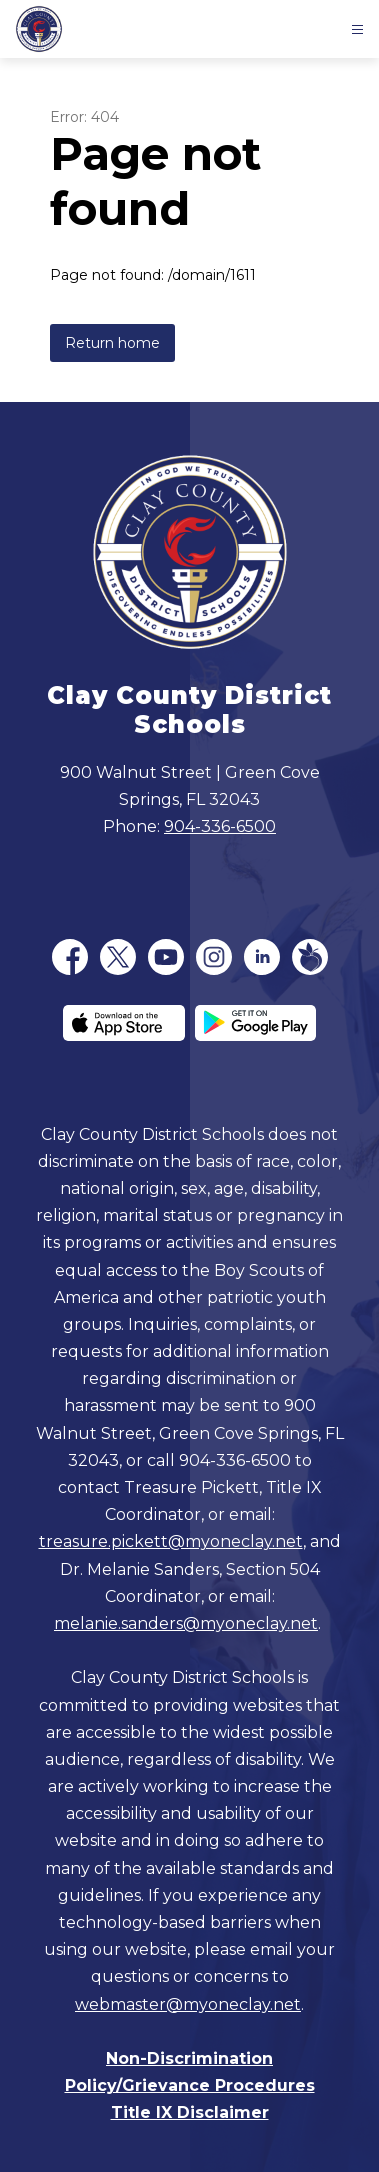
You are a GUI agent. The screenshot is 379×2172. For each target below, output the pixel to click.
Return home (112, 343)
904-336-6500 (220, 826)
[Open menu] (357, 29)
